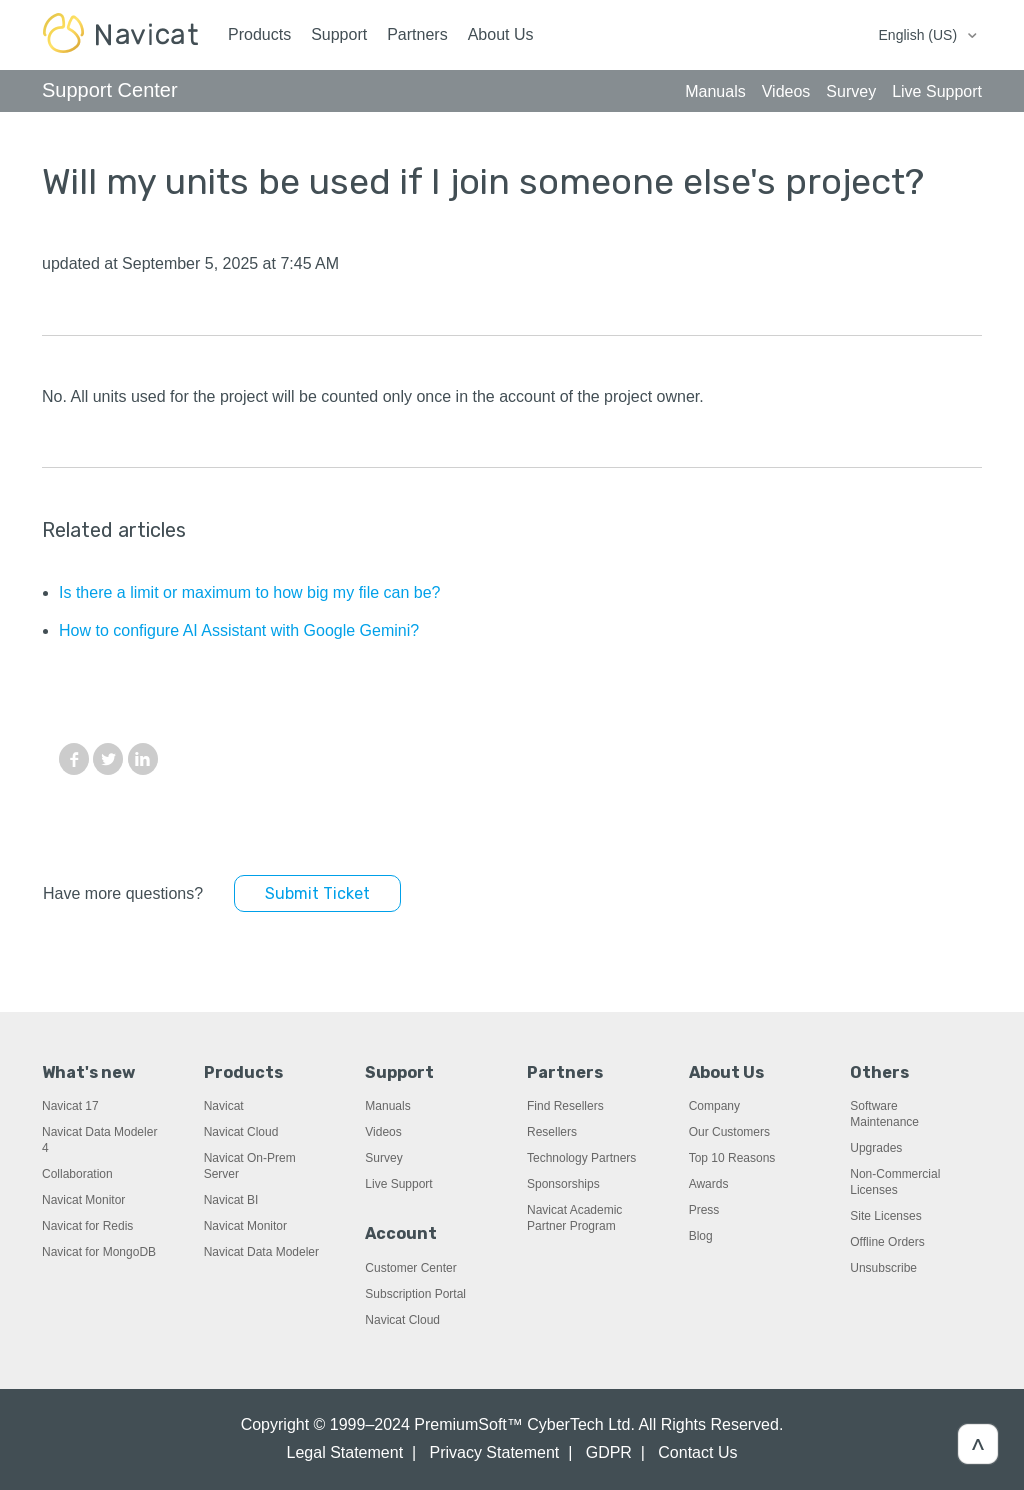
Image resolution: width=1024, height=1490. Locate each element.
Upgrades (876, 1148)
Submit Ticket (317, 893)
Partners (417, 34)
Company (714, 1106)
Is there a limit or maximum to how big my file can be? (249, 592)
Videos (383, 1132)
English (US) (920, 35)
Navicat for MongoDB (99, 1252)
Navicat (224, 1106)
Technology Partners (581, 1158)
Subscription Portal (415, 1294)
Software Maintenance (884, 1114)
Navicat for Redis (87, 1226)
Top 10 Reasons (732, 1158)
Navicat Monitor (83, 1200)
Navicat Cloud (241, 1132)
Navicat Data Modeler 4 (99, 1140)
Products (259, 34)
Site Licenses (885, 1216)
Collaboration (77, 1174)
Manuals (387, 1106)
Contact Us (697, 1452)
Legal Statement (345, 1452)
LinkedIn (143, 759)
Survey (383, 1158)
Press (704, 1210)
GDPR (609, 1452)
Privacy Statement (494, 1452)
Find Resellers (565, 1106)
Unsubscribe (883, 1268)
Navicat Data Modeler (261, 1252)
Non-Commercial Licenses (895, 1182)
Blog (701, 1236)
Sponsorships (563, 1184)
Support (339, 34)
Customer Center (410, 1268)
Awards (709, 1184)
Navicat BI (231, 1200)
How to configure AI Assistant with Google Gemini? (239, 630)
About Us (501, 34)
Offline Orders (887, 1242)
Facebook (74, 759)
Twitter (108, 759)
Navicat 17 (70, 1106)
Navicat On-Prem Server (250, 1166)
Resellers (552, 1132)
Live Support (398, 1184)
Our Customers (729, 1132)
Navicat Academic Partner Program (574, 1218)
